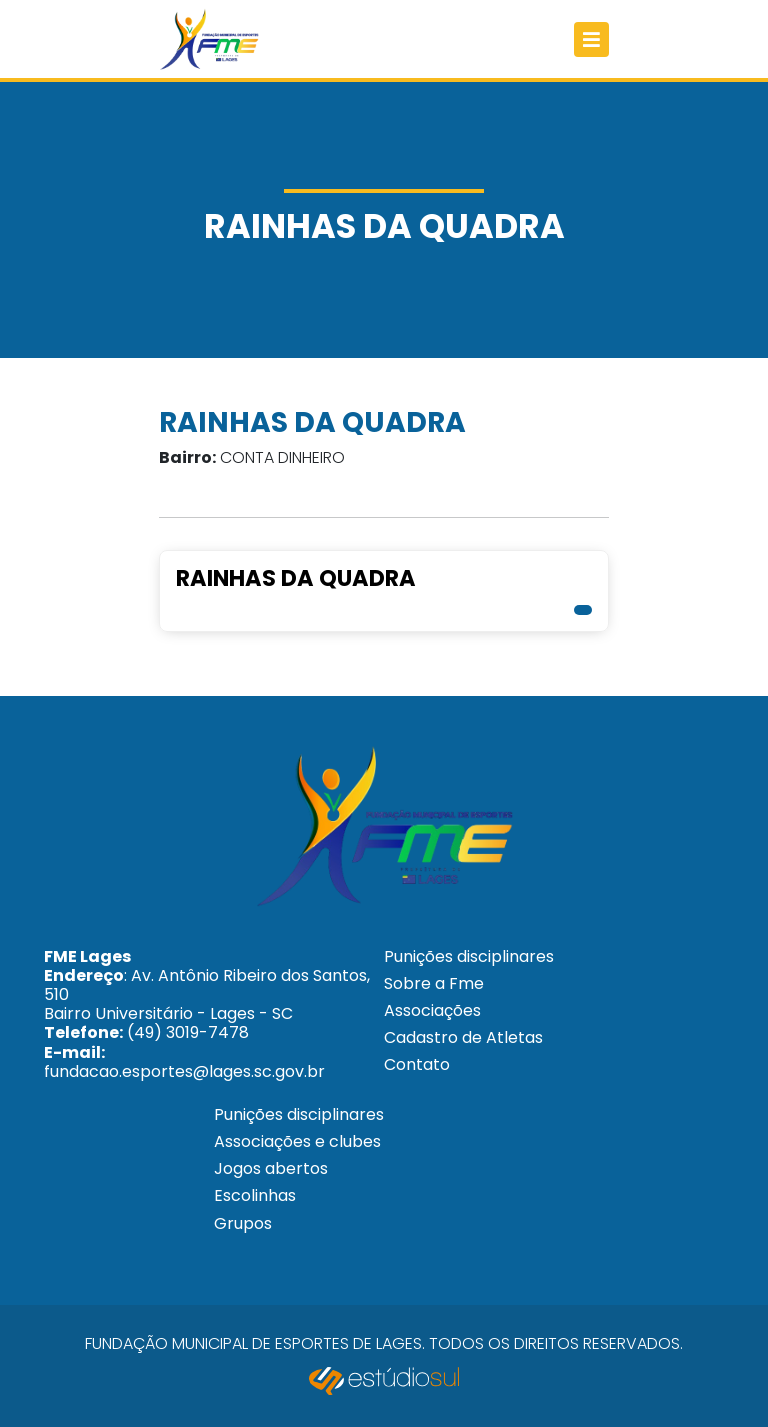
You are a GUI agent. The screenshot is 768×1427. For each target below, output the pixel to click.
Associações (432, 1010)
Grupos (243, 1223)
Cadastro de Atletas (463, 1037)
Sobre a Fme (434, 983)
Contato (417, 1064)
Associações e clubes (297, 1141)
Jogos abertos (271, 1168)
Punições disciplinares (469, 956)
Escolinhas (255, 1195)
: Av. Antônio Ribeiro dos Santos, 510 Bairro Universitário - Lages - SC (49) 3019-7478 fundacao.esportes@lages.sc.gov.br (207, 1014)
